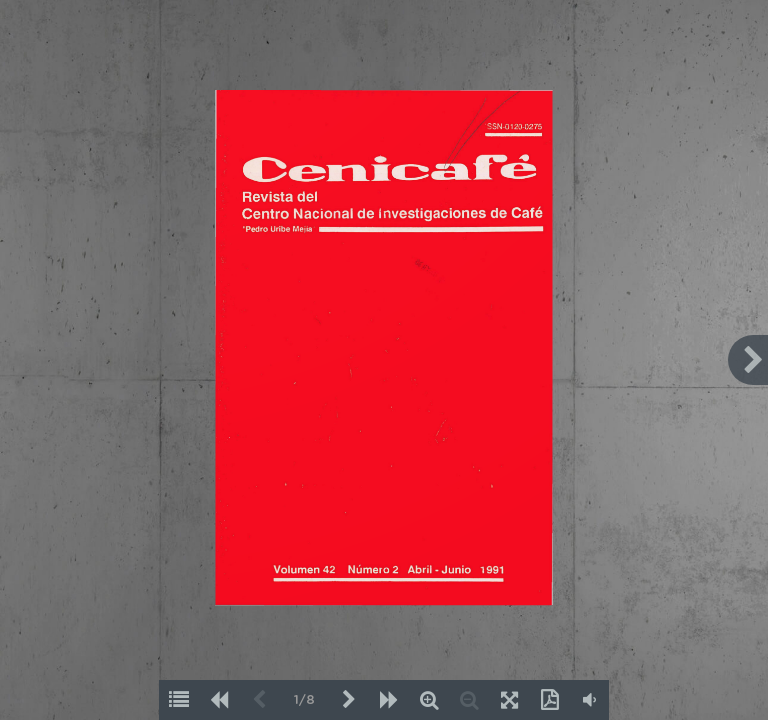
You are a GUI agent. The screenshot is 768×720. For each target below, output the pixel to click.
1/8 (304, 700)
